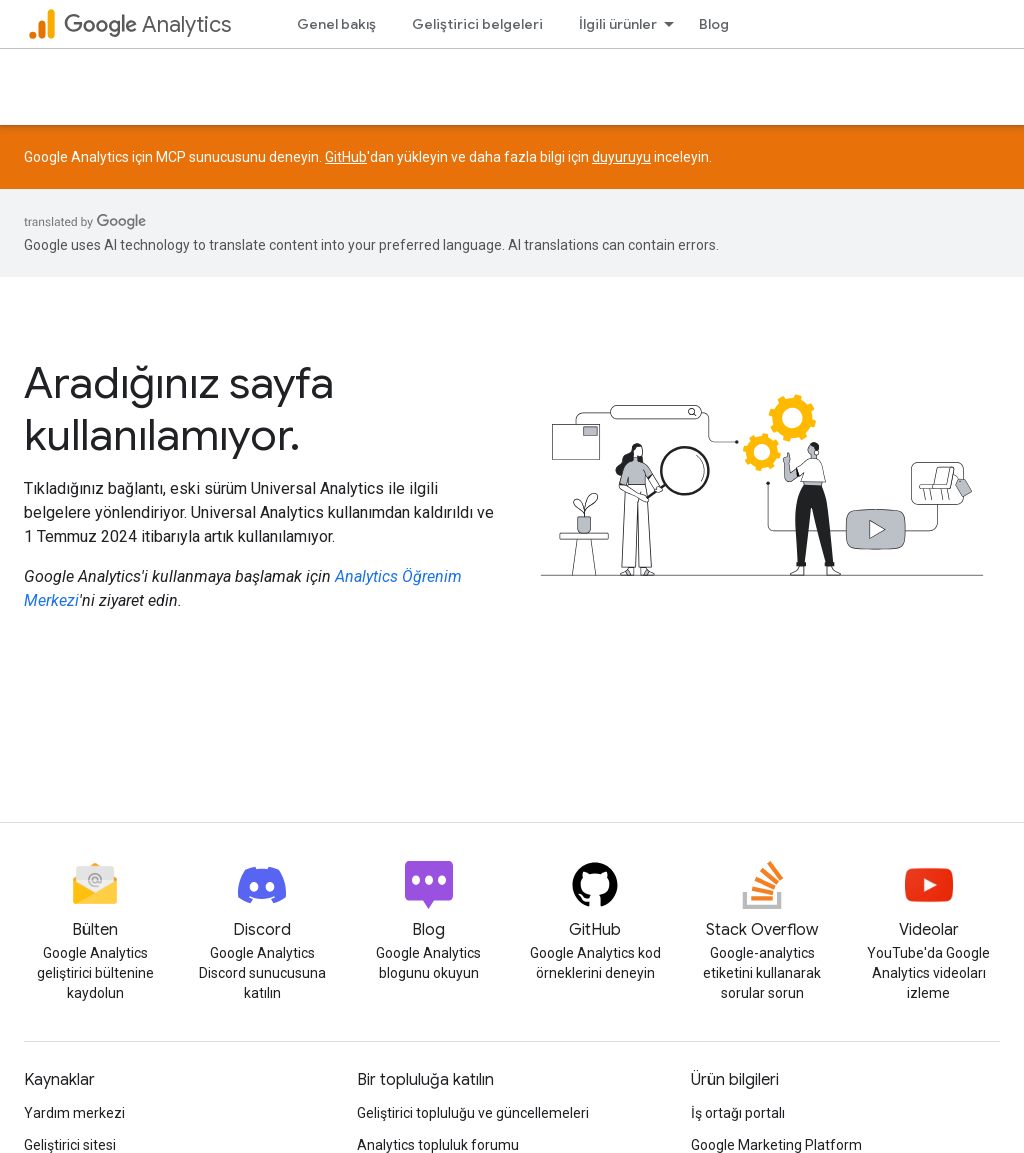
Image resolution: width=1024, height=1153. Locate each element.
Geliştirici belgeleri (477, 24)
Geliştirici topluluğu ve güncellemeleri (473, 1113)
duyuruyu (621, 157)
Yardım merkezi (74, 1113)
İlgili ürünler (618, 24)
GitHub (346, 157)
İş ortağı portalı (738, 1113)
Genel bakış (336, 24)
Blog (714, 24)
